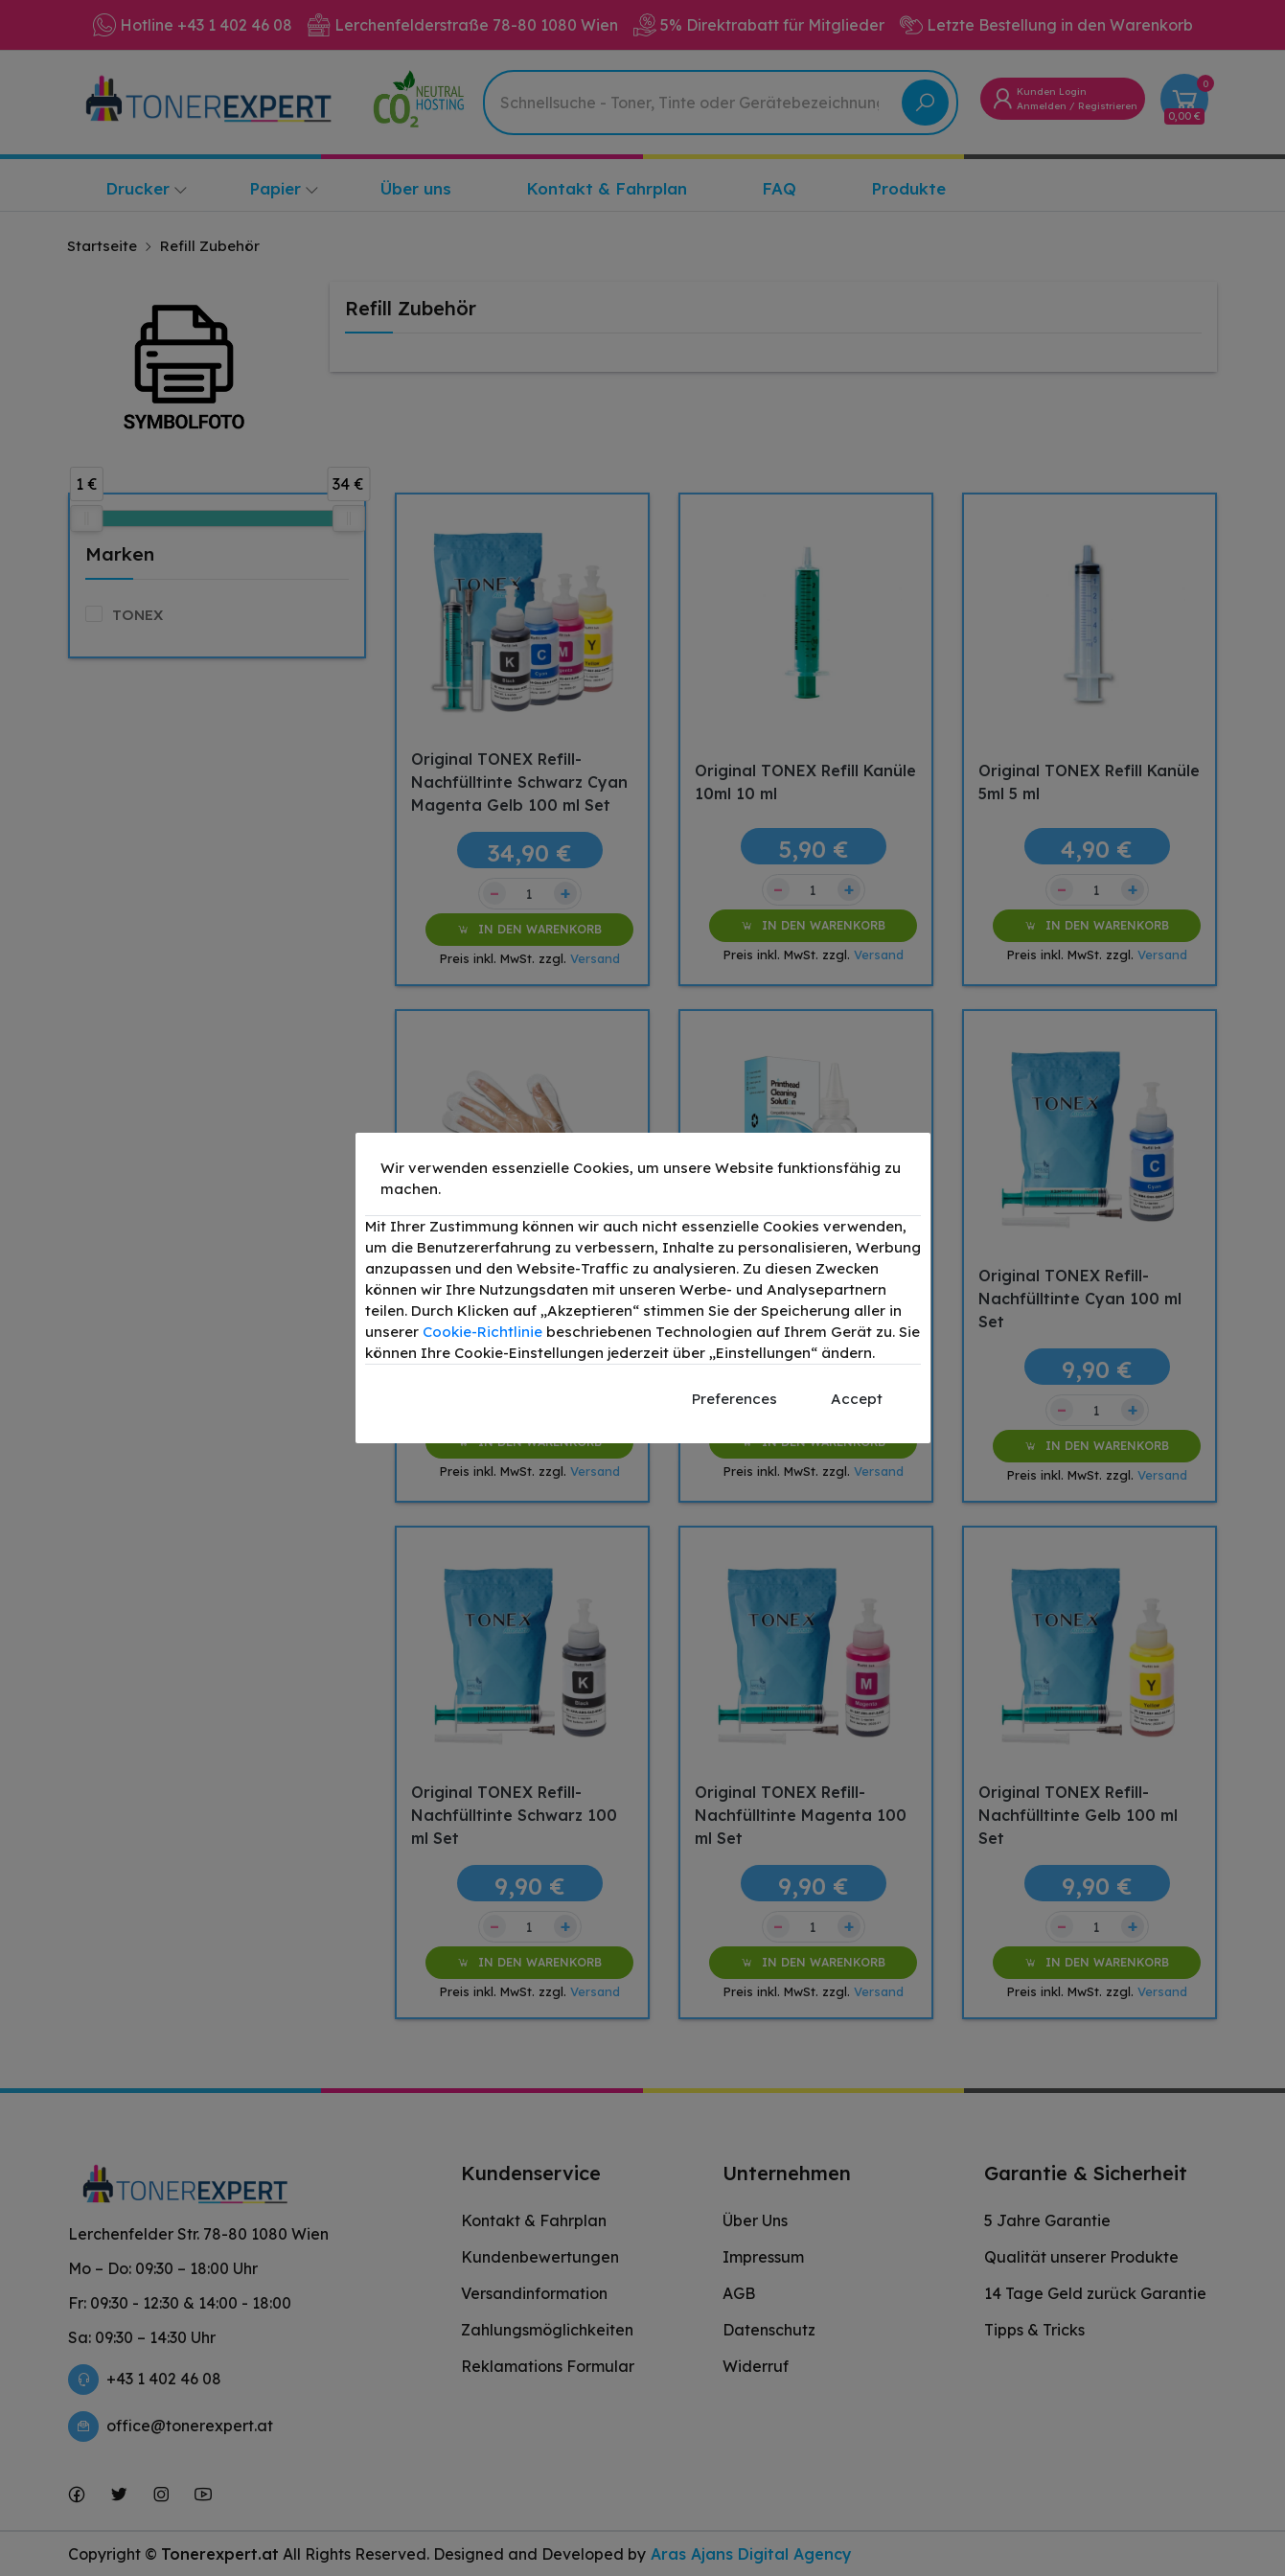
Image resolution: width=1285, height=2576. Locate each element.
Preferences (734, 1399)
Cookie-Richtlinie (482, 1331)
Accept (857, 1399)
